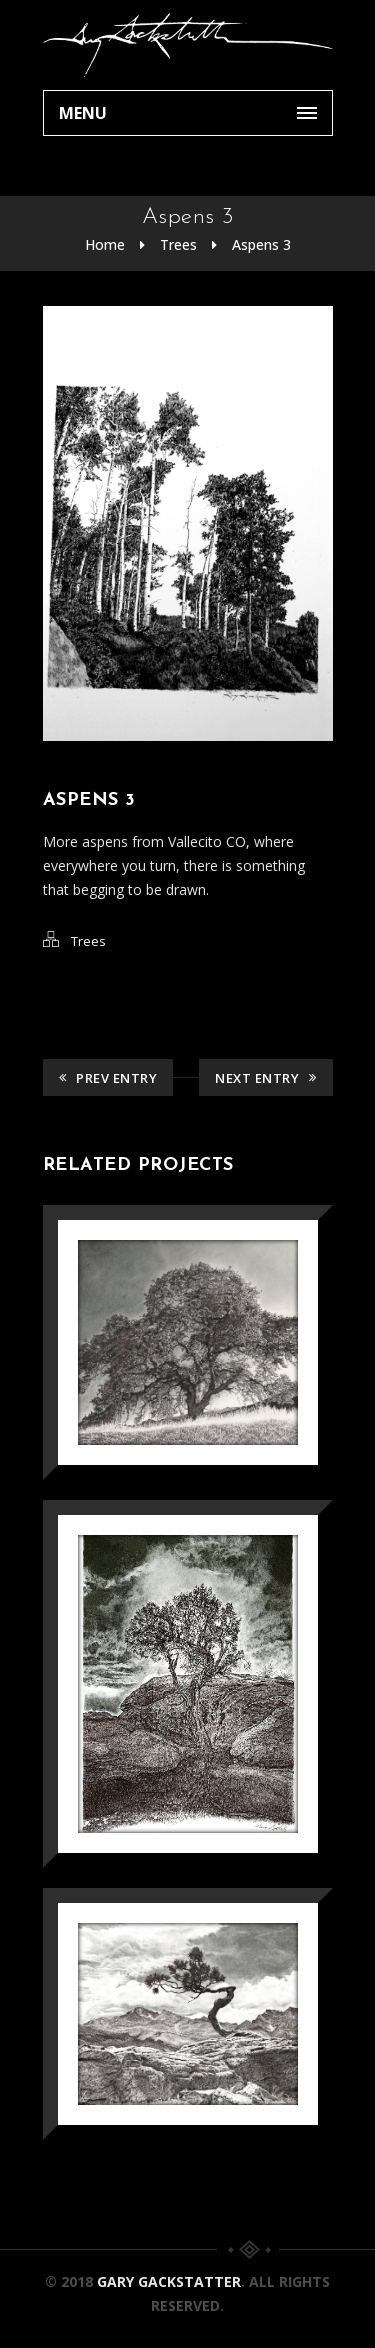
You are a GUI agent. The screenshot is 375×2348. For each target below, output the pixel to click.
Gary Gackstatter (169, 2281)
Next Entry (266, 1078)
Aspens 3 (261, 244)
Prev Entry (108, 1078)
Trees (178, 244)
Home (105, 244)
